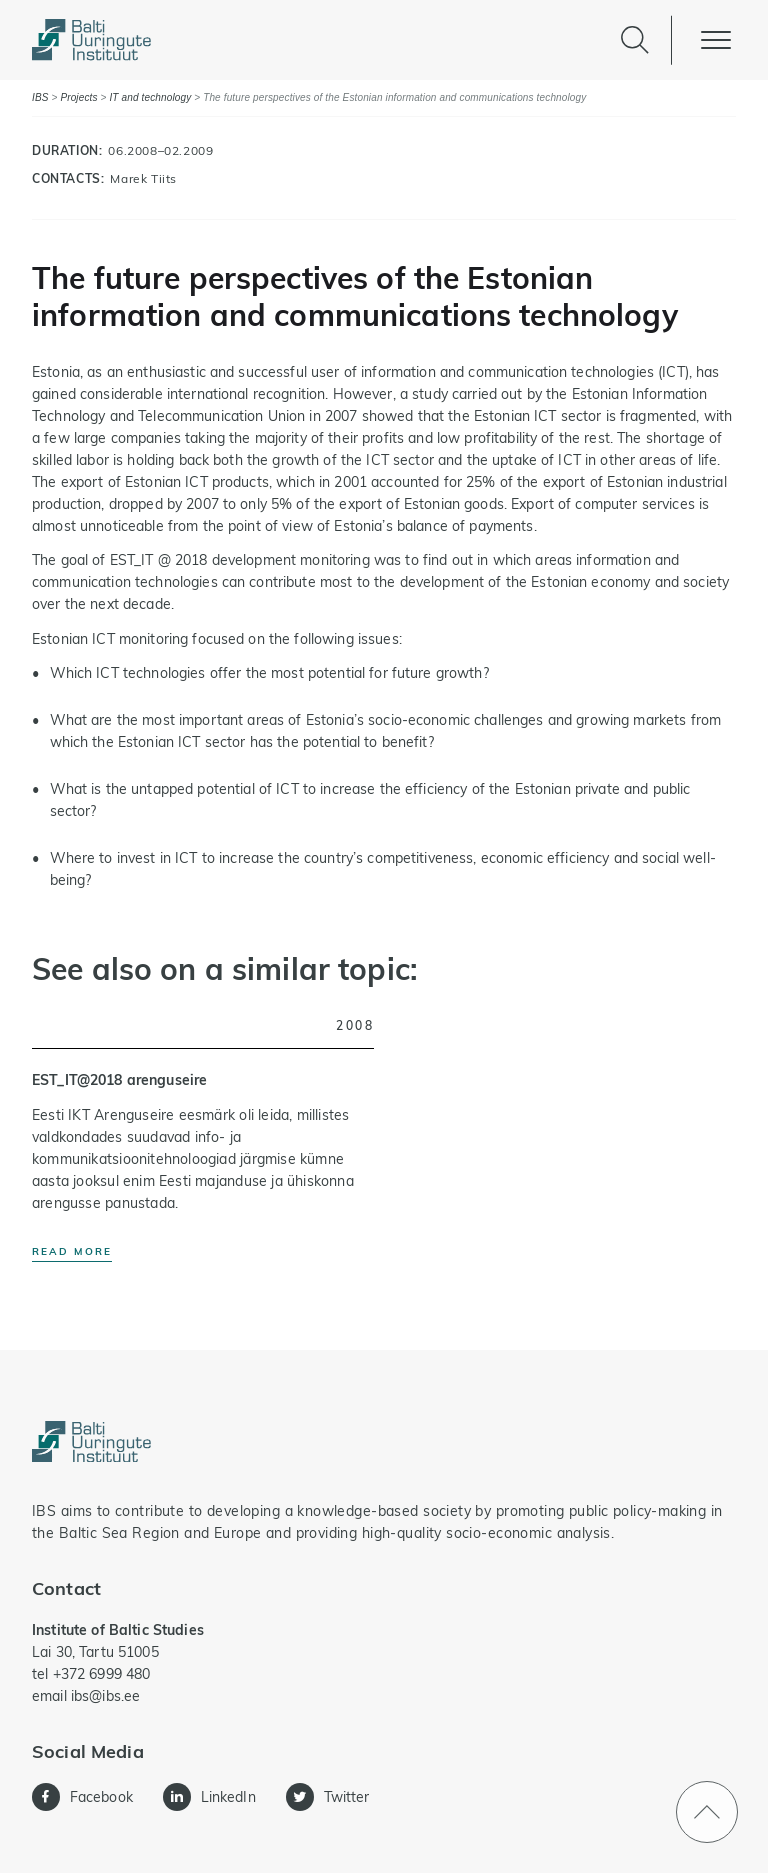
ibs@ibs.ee (105, 1696)
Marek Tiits (143, 178)
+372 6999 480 (102, 1674)
